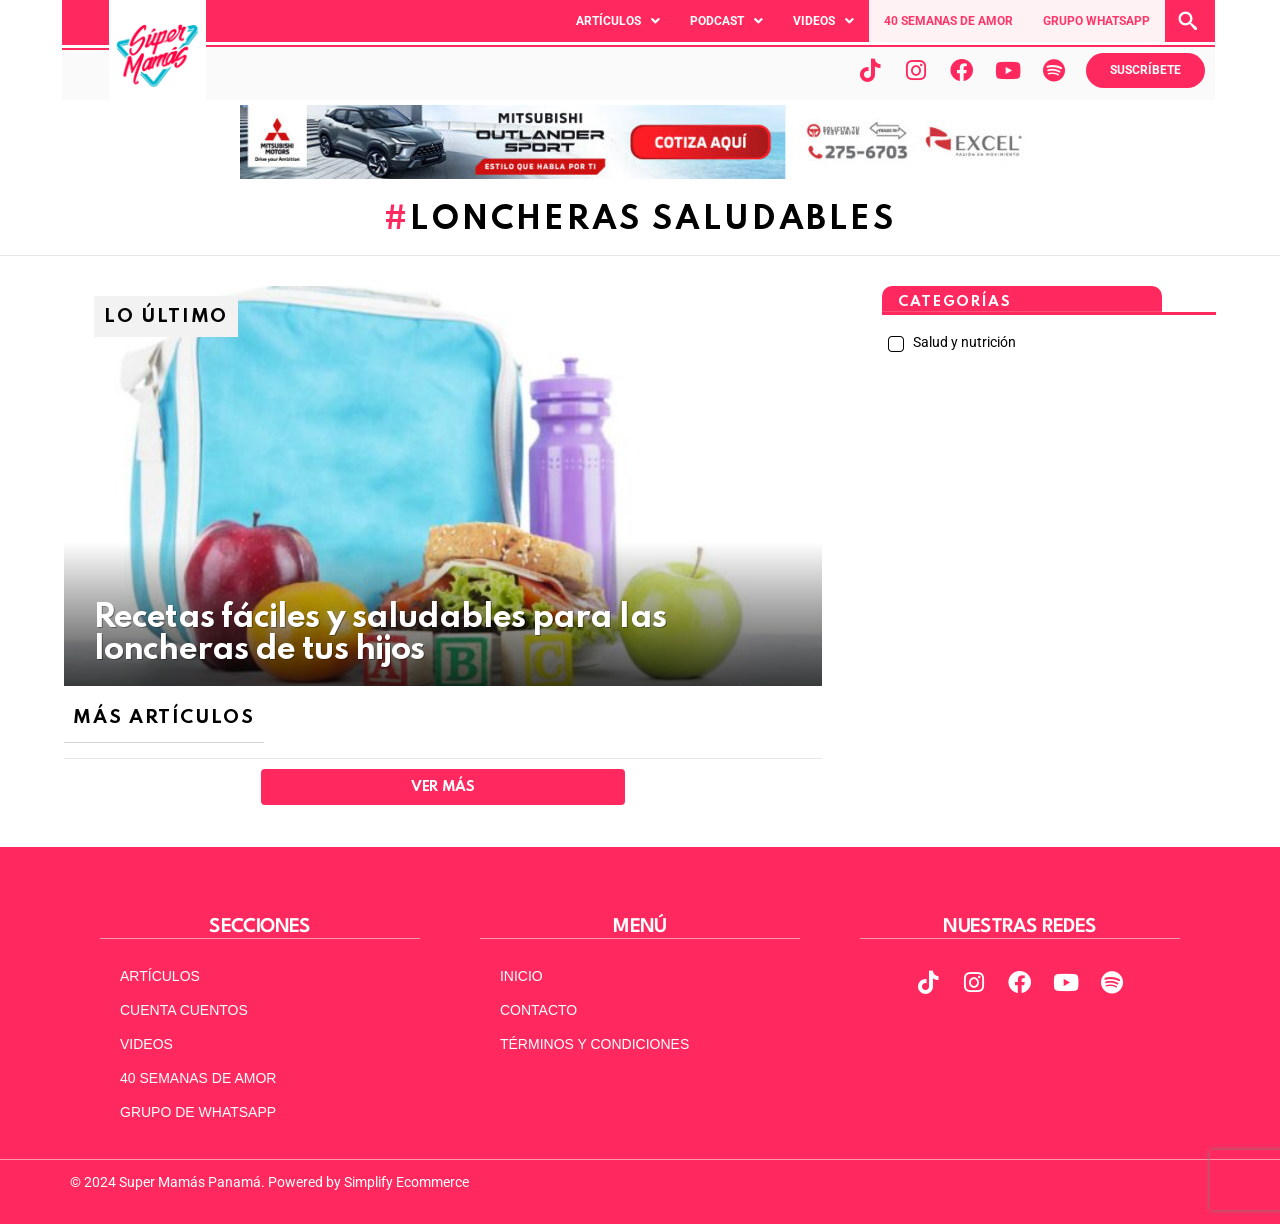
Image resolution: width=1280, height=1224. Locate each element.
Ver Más (442, 787)
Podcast (726, 21)
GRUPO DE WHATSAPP (198, 1112)
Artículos (618, 21)
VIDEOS (146, 1044)
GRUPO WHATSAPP (1096, 21)
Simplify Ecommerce (406, 1182)
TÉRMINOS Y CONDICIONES (594, 1044)
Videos (823, 21)
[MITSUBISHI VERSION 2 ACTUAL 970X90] (640, 174)
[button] (618, 21)
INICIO (521, 976)
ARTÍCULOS (160, 976)
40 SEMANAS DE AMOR (948, 21)
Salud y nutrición (963, 342)
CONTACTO (538, 1010)
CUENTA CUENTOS (184, 1010)
